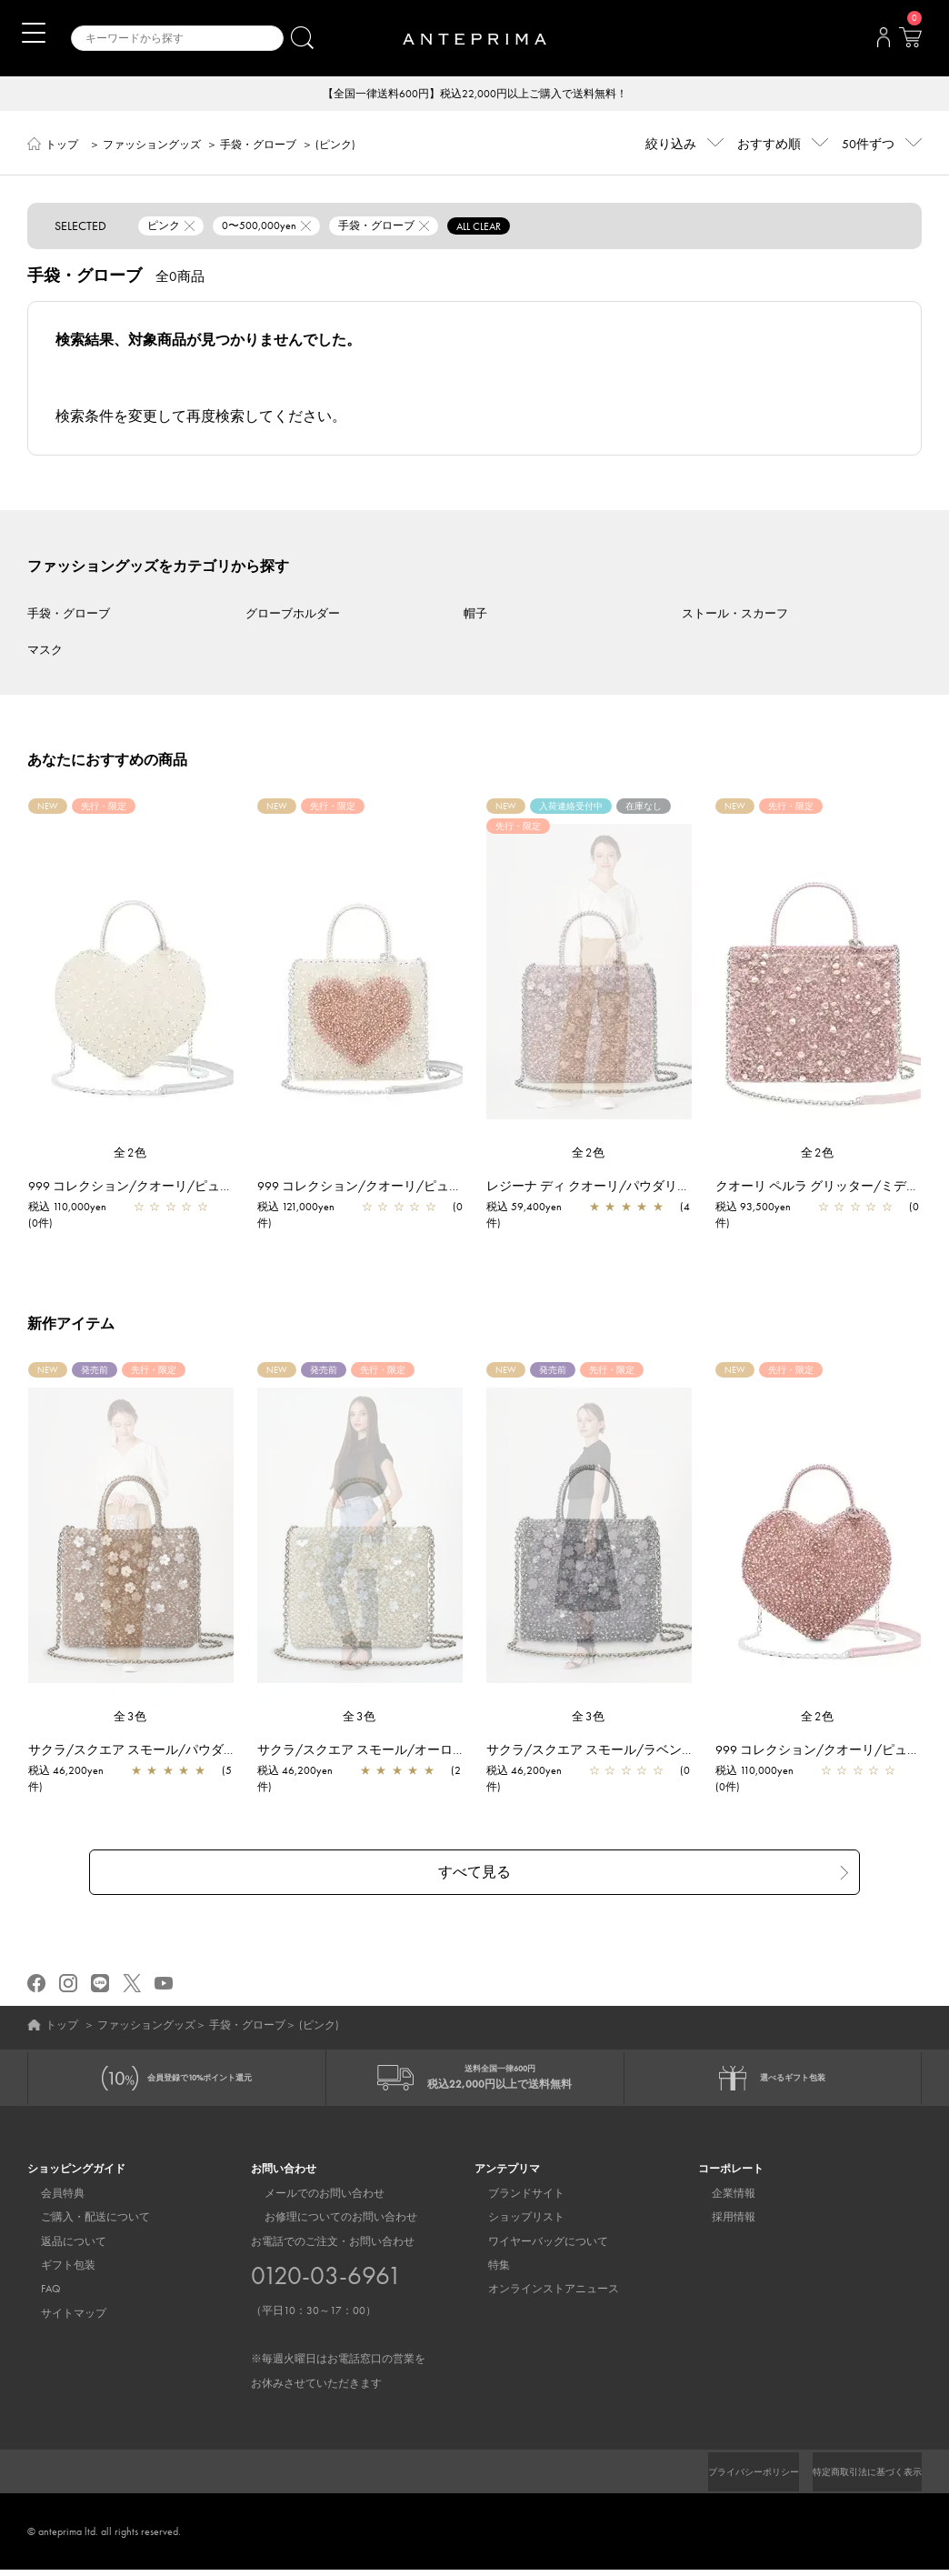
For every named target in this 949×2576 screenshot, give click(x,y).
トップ (61, 146)
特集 (485, 2271)
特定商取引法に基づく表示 (856, 2478)
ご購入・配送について (81, 2223)
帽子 (475, 615)
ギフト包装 (54, 2271)
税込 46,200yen (75, 1772)
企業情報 (720, 2198)
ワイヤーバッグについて (534, 2247)
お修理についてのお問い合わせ (327, 2223)
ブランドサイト (512, 2198)
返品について (60, 2247)
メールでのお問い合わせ (311, 2198)
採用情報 (720, 2223)
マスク (45, 651)
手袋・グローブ (258, 146)
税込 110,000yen (76, 1208)
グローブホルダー (292, 615)
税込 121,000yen (305, 1208)
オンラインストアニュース (539, 2295)
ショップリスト (512, 2223)
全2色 (131, 1154)
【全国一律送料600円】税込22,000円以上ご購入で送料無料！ (475, 94)
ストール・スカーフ (735, 615)
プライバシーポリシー (722, 2478)
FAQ (37, 2295)
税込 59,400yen (533, 1208)
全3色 (131, 1718)
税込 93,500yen (762, 1208)
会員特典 (49, 2198)
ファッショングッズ (152, 146)
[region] (589, 973)
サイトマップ (60, 2318)
